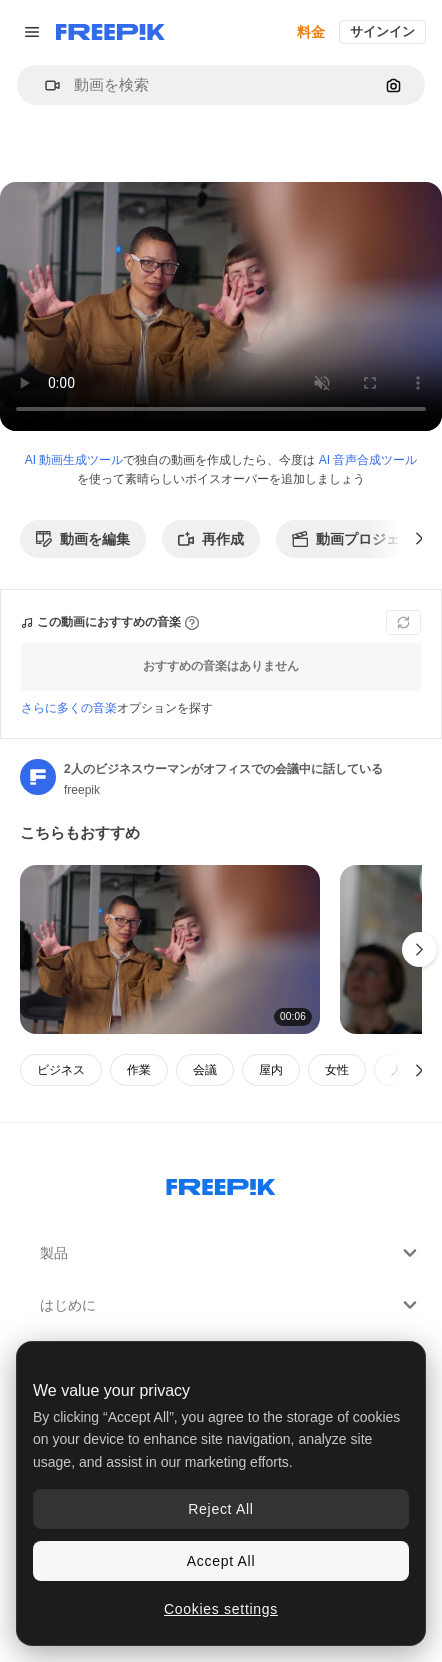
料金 (311, 32)
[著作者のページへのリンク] (38, 777)
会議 (205, 1070)
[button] (44, 85)
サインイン (382, 31)
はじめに (231, 1305)
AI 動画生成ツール (74, 460)
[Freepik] (110, 32)
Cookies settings (221, 1609)
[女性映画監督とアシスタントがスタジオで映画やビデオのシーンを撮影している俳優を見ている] (170, 949)
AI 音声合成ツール (368, 460)
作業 (139, 1070)
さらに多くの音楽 (69, 708)
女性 (337, 1070)
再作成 (211, 539)
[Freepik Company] (221, 1183)
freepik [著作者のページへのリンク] (82, 790)
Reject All (220, 1509)
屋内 (271, 1070)
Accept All (221, 1561)
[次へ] (419, 539)
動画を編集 (83, 539)
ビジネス (61, 1070)
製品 (231, 1253)
